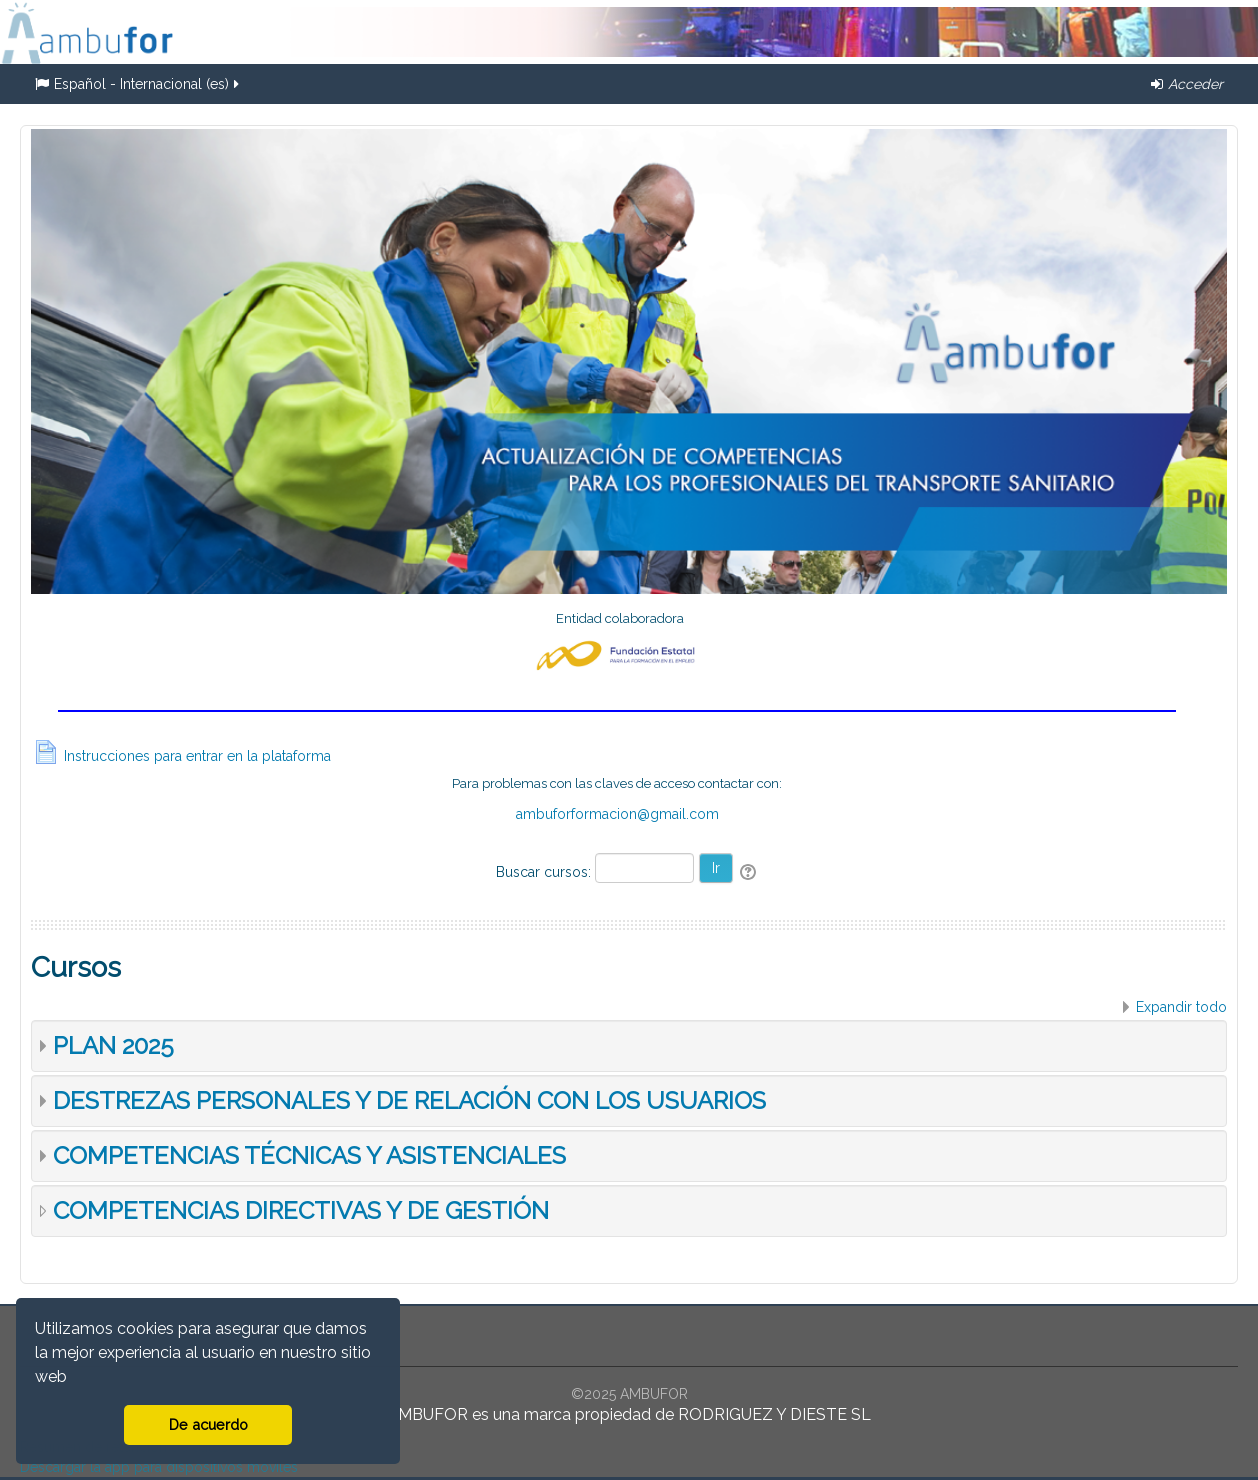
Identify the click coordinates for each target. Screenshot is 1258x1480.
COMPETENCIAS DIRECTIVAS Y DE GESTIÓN (301, 1210)
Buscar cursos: (545, 872)
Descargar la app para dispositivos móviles (159, 1467)
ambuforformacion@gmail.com (617, 814)
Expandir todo (1181, 1007)
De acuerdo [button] (208, 1424)
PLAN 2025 (113, 1045)
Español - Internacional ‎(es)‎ (138, 84)
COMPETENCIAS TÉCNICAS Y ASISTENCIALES (309, 1155)
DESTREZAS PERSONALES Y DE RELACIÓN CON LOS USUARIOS (409, 1100)
